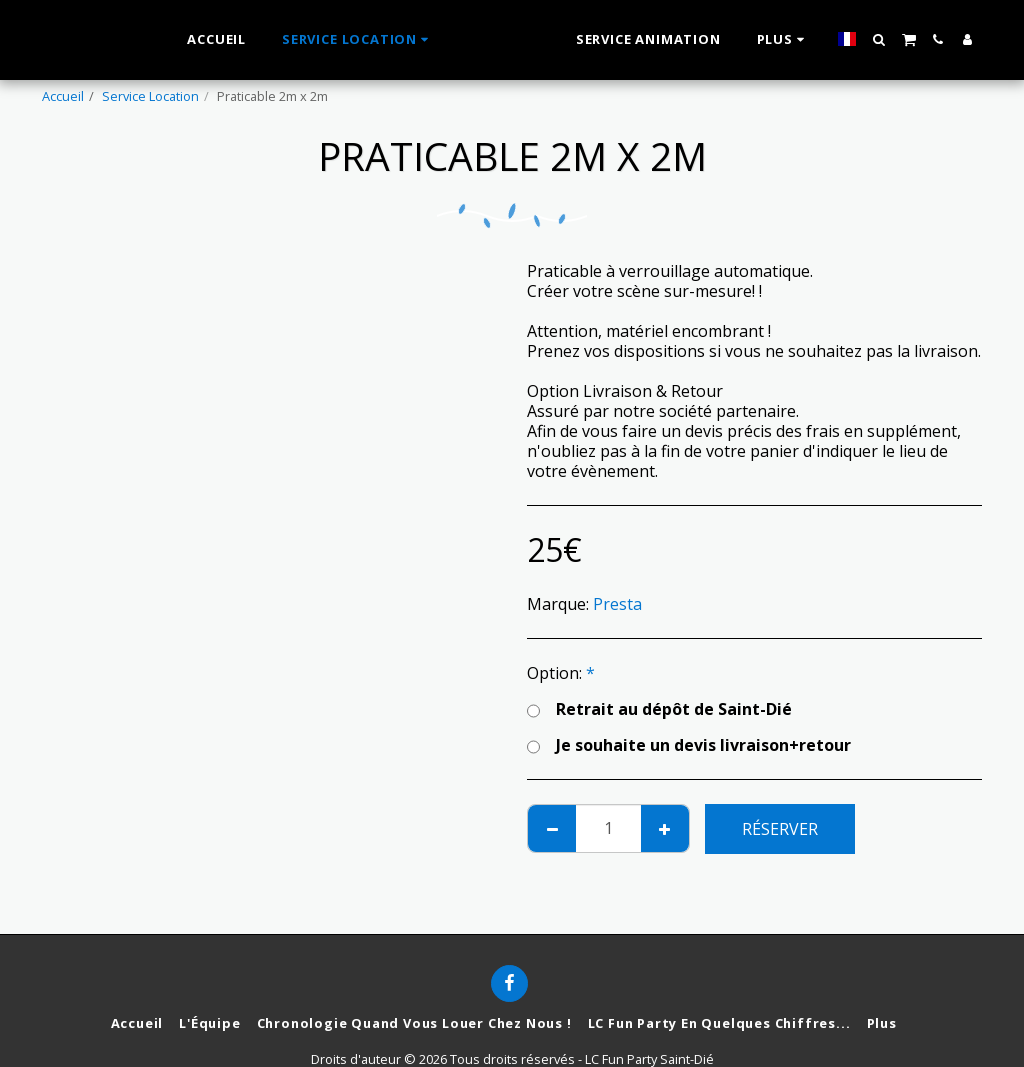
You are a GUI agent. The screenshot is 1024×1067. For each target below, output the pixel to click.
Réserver (780, 829)
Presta (617, 604)
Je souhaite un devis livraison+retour (689, 745)
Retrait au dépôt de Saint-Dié (659, 709)
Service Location (150, 96)
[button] (901, 39)
